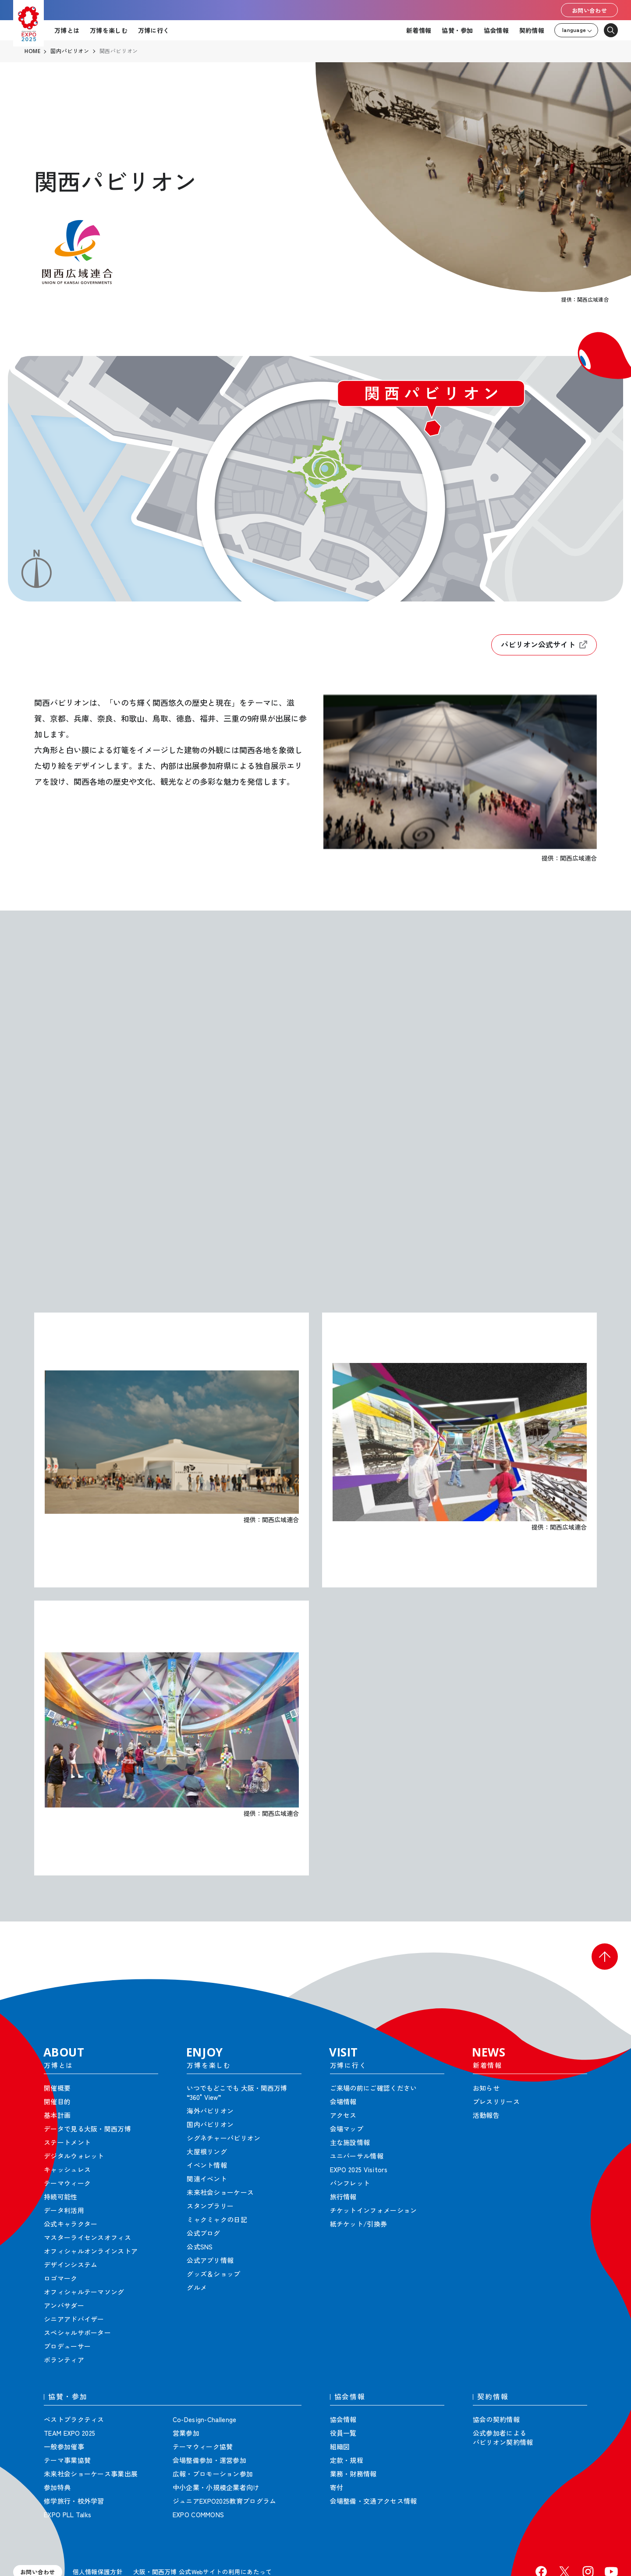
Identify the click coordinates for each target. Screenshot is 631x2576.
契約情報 (531, 30)
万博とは (66, 30)
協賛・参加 (457, 30)
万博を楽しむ (109, 30)
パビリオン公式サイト (544, 645)
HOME (32, 51)
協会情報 (496, 30)
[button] (605, 1956)
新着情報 (418, 30)
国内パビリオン (69, 51)
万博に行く (153, 30)
